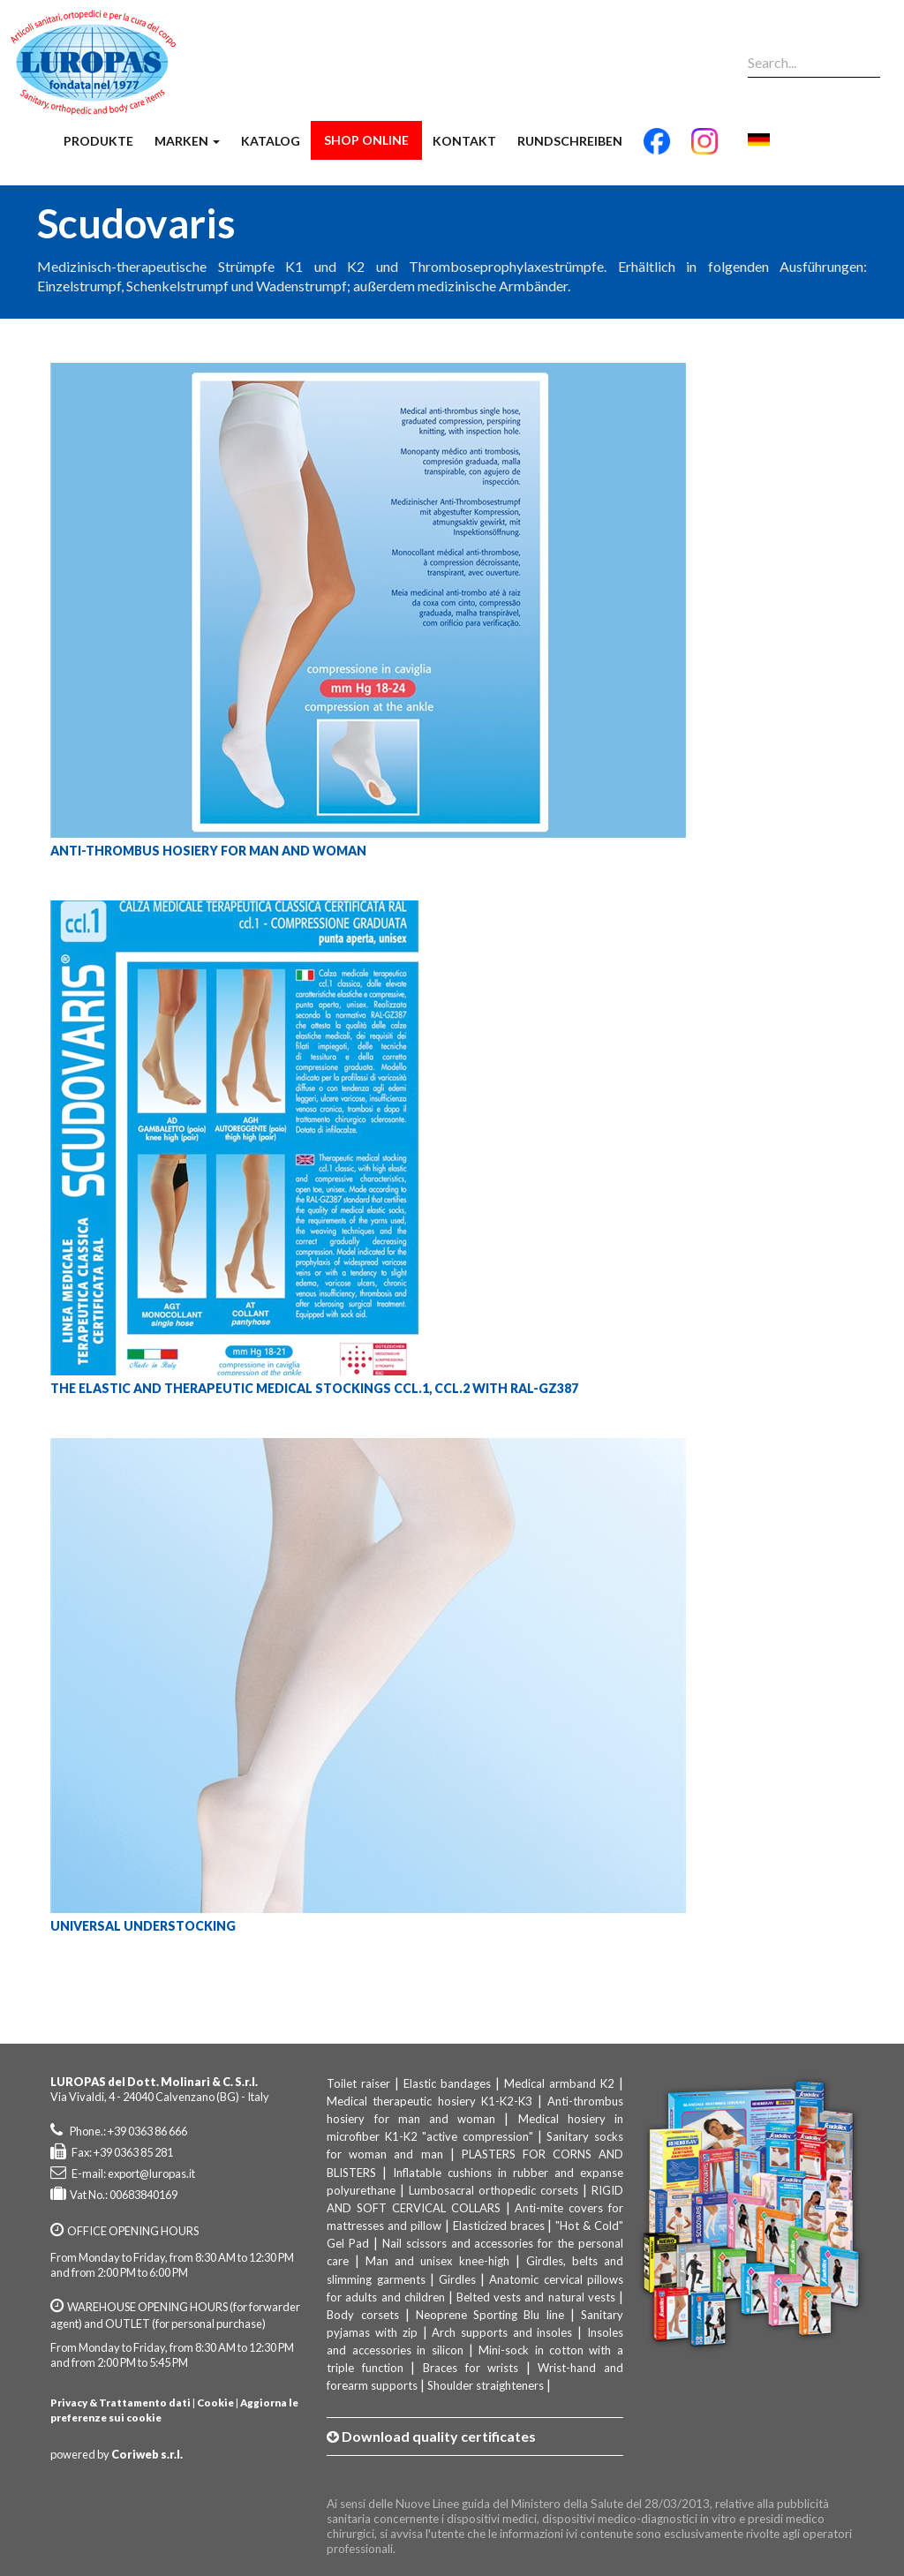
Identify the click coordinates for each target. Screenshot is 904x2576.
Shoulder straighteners (485, 2385)
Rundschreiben (569, 140)
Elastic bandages (447, 2083)
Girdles (457, 2279)
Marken (187, 140)
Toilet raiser (358, 2083)
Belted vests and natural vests (535, 2297)
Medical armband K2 (559, 2083)
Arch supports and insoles (502, 2332)
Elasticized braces (499, 2225)
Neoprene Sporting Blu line (490, 2315)
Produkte (98, 140)
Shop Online (366, 139)
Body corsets (362, 2315)
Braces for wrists (470, 2368)
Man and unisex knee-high (437, 2261)
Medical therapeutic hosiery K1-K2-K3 (429, 2101)
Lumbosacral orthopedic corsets (493, 2190)
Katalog (270, 140)
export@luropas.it (151, 2173)
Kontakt (464, 140)
